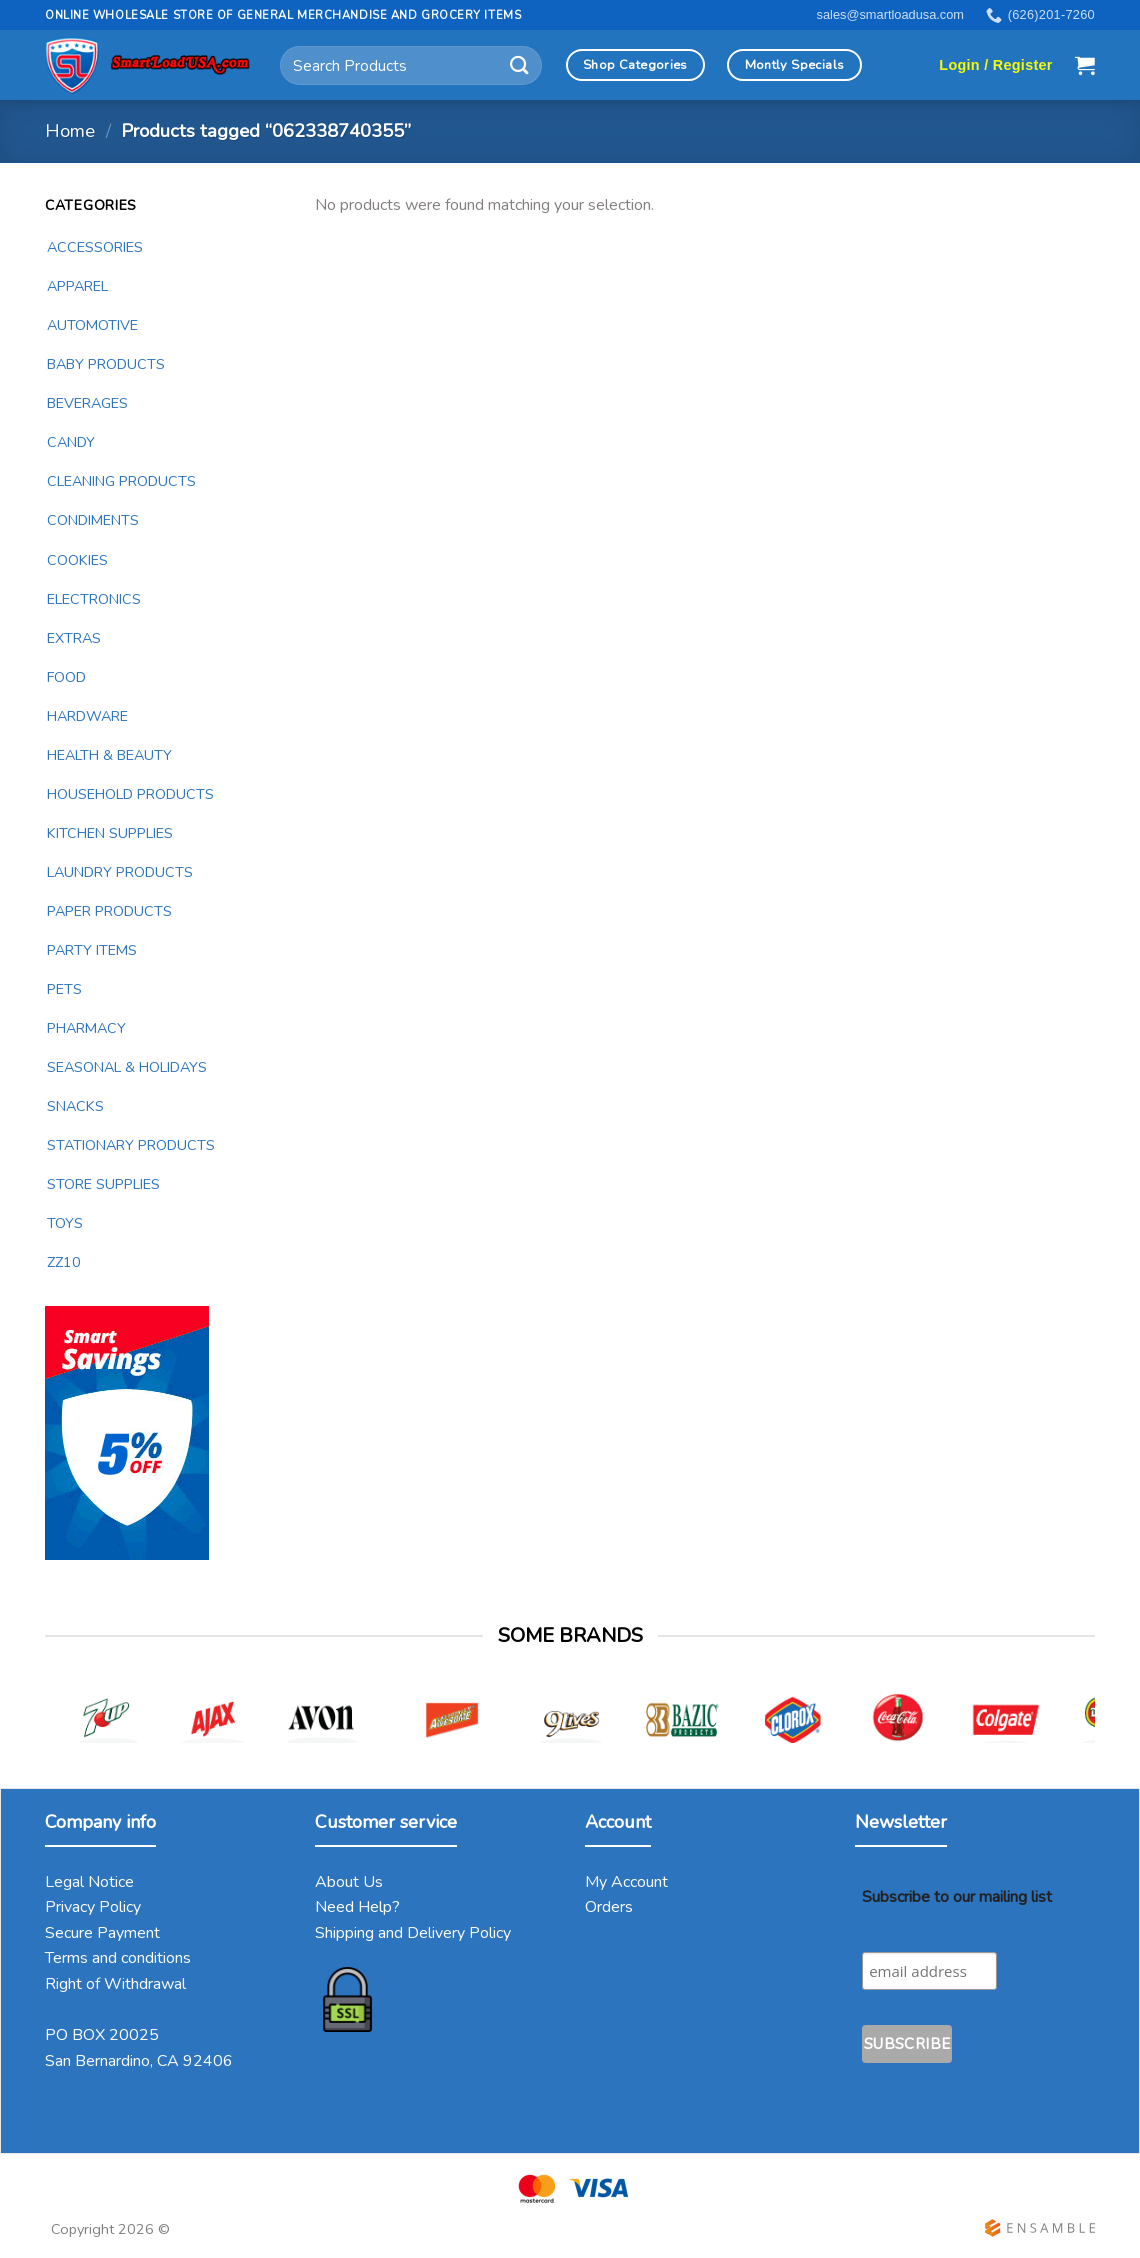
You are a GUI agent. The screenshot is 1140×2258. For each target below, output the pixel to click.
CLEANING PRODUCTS (121, 481)
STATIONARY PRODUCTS (131, 1145)
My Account (626, 1882)
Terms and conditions (118, 1958)
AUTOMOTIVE (92, 325)
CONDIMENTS (93, 520)
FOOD (66, 677)
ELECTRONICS (94, 599)
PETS (64, 989)
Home (70, 130)
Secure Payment (102, 1933)
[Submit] (520, 65)
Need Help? (357, 1907)
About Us (349, 1882)
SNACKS (75, 1106)
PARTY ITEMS (92, 950)
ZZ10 (64, 1262)
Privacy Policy (93, 1907)
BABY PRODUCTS (106, 364)
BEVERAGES (87, 403)
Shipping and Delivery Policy (413, 1933)
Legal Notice (89, 1882)
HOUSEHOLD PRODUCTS (130, 794)
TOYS (65, 1223)
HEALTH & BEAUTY (109, 755)
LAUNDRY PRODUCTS (120, 872)
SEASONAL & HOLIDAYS (127, 1067)
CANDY (71, 442)
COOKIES (77, 560)
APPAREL (77, 286)
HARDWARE (87, 716)
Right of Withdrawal (115, 1984)
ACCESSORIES (95, 247)
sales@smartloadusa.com (890, 14)
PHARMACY (86, 1028)
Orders (609, 1907)
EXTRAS (74, 638)
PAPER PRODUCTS (109, 911)
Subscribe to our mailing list (957, 1897)
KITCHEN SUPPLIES (110, 833)
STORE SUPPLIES (103, 1184)
